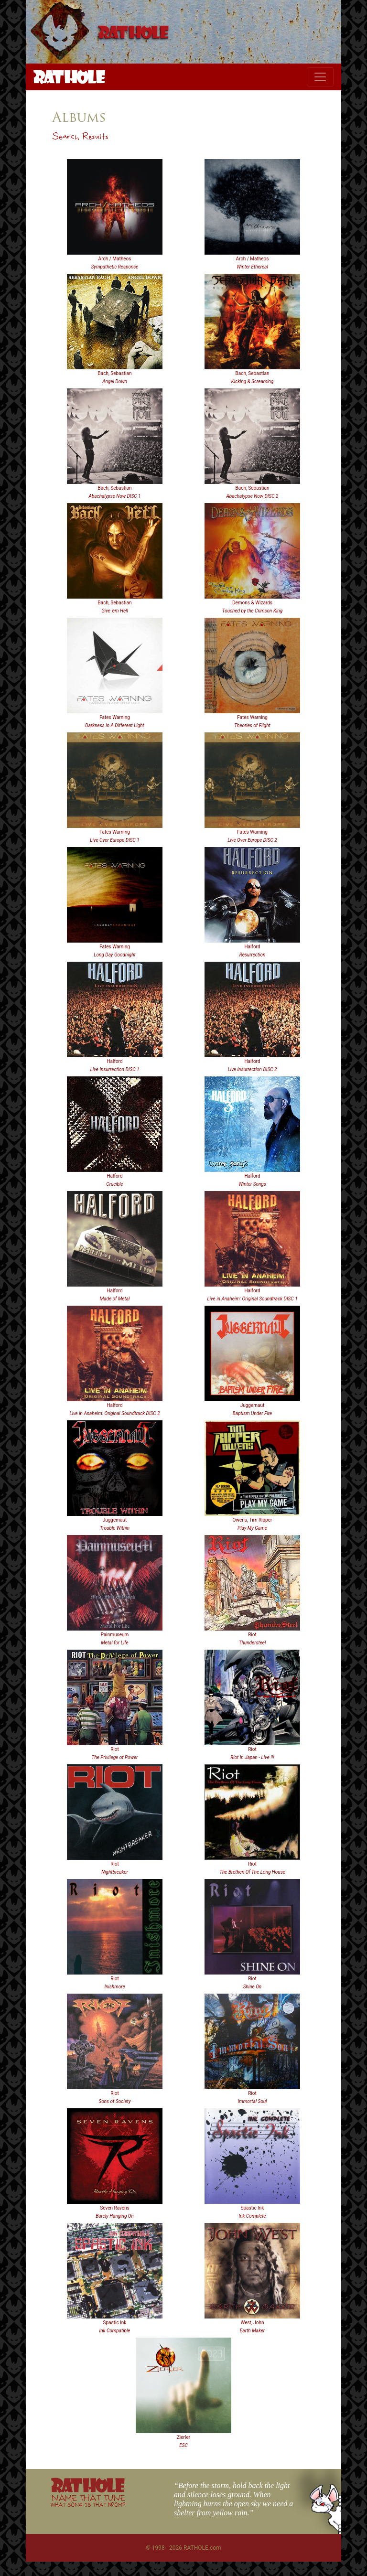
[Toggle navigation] (320, 76)
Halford (252, 946)
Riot (252, 1634)
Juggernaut (252, 1405)
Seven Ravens (115, 2208)
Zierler (183, 2437)
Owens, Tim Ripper (252, 1520)
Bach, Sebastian (115, 373)
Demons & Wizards (252, 602)
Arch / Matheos (114, 258)
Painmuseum (115, 1634)
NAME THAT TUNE (88, 2500)
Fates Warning (114, 717)
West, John (252, 2322)
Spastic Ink (252, 2208)
